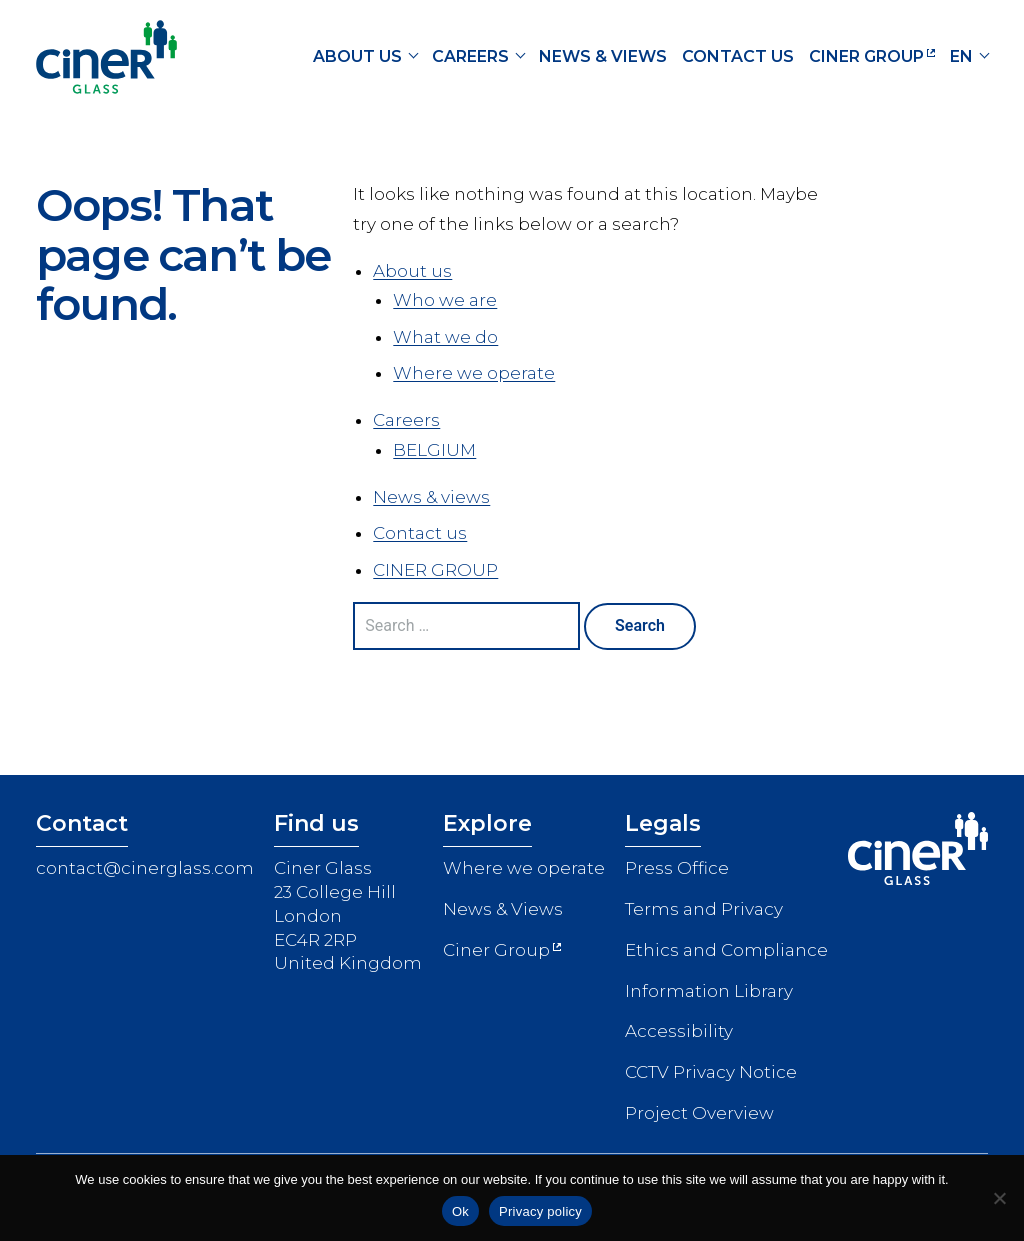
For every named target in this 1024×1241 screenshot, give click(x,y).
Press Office (677, 868)
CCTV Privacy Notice (711, 1072)
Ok (460, 1211)
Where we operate (474, 373)
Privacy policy (540, 1211)
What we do (445, 337)
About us (357, 56)
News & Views (503, 909)
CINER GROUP (866, 56)
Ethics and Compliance (726, 950)
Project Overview (699, 1113)
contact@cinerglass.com (145, 868)
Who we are (445, 300)
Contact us (738, 56)
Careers (470, 56)
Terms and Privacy (704, 909)
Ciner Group (496, 950)
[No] (999, 1198)
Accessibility (679, 1031)
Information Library (709, 991)
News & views (603, 56)
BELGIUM (434, 450)
